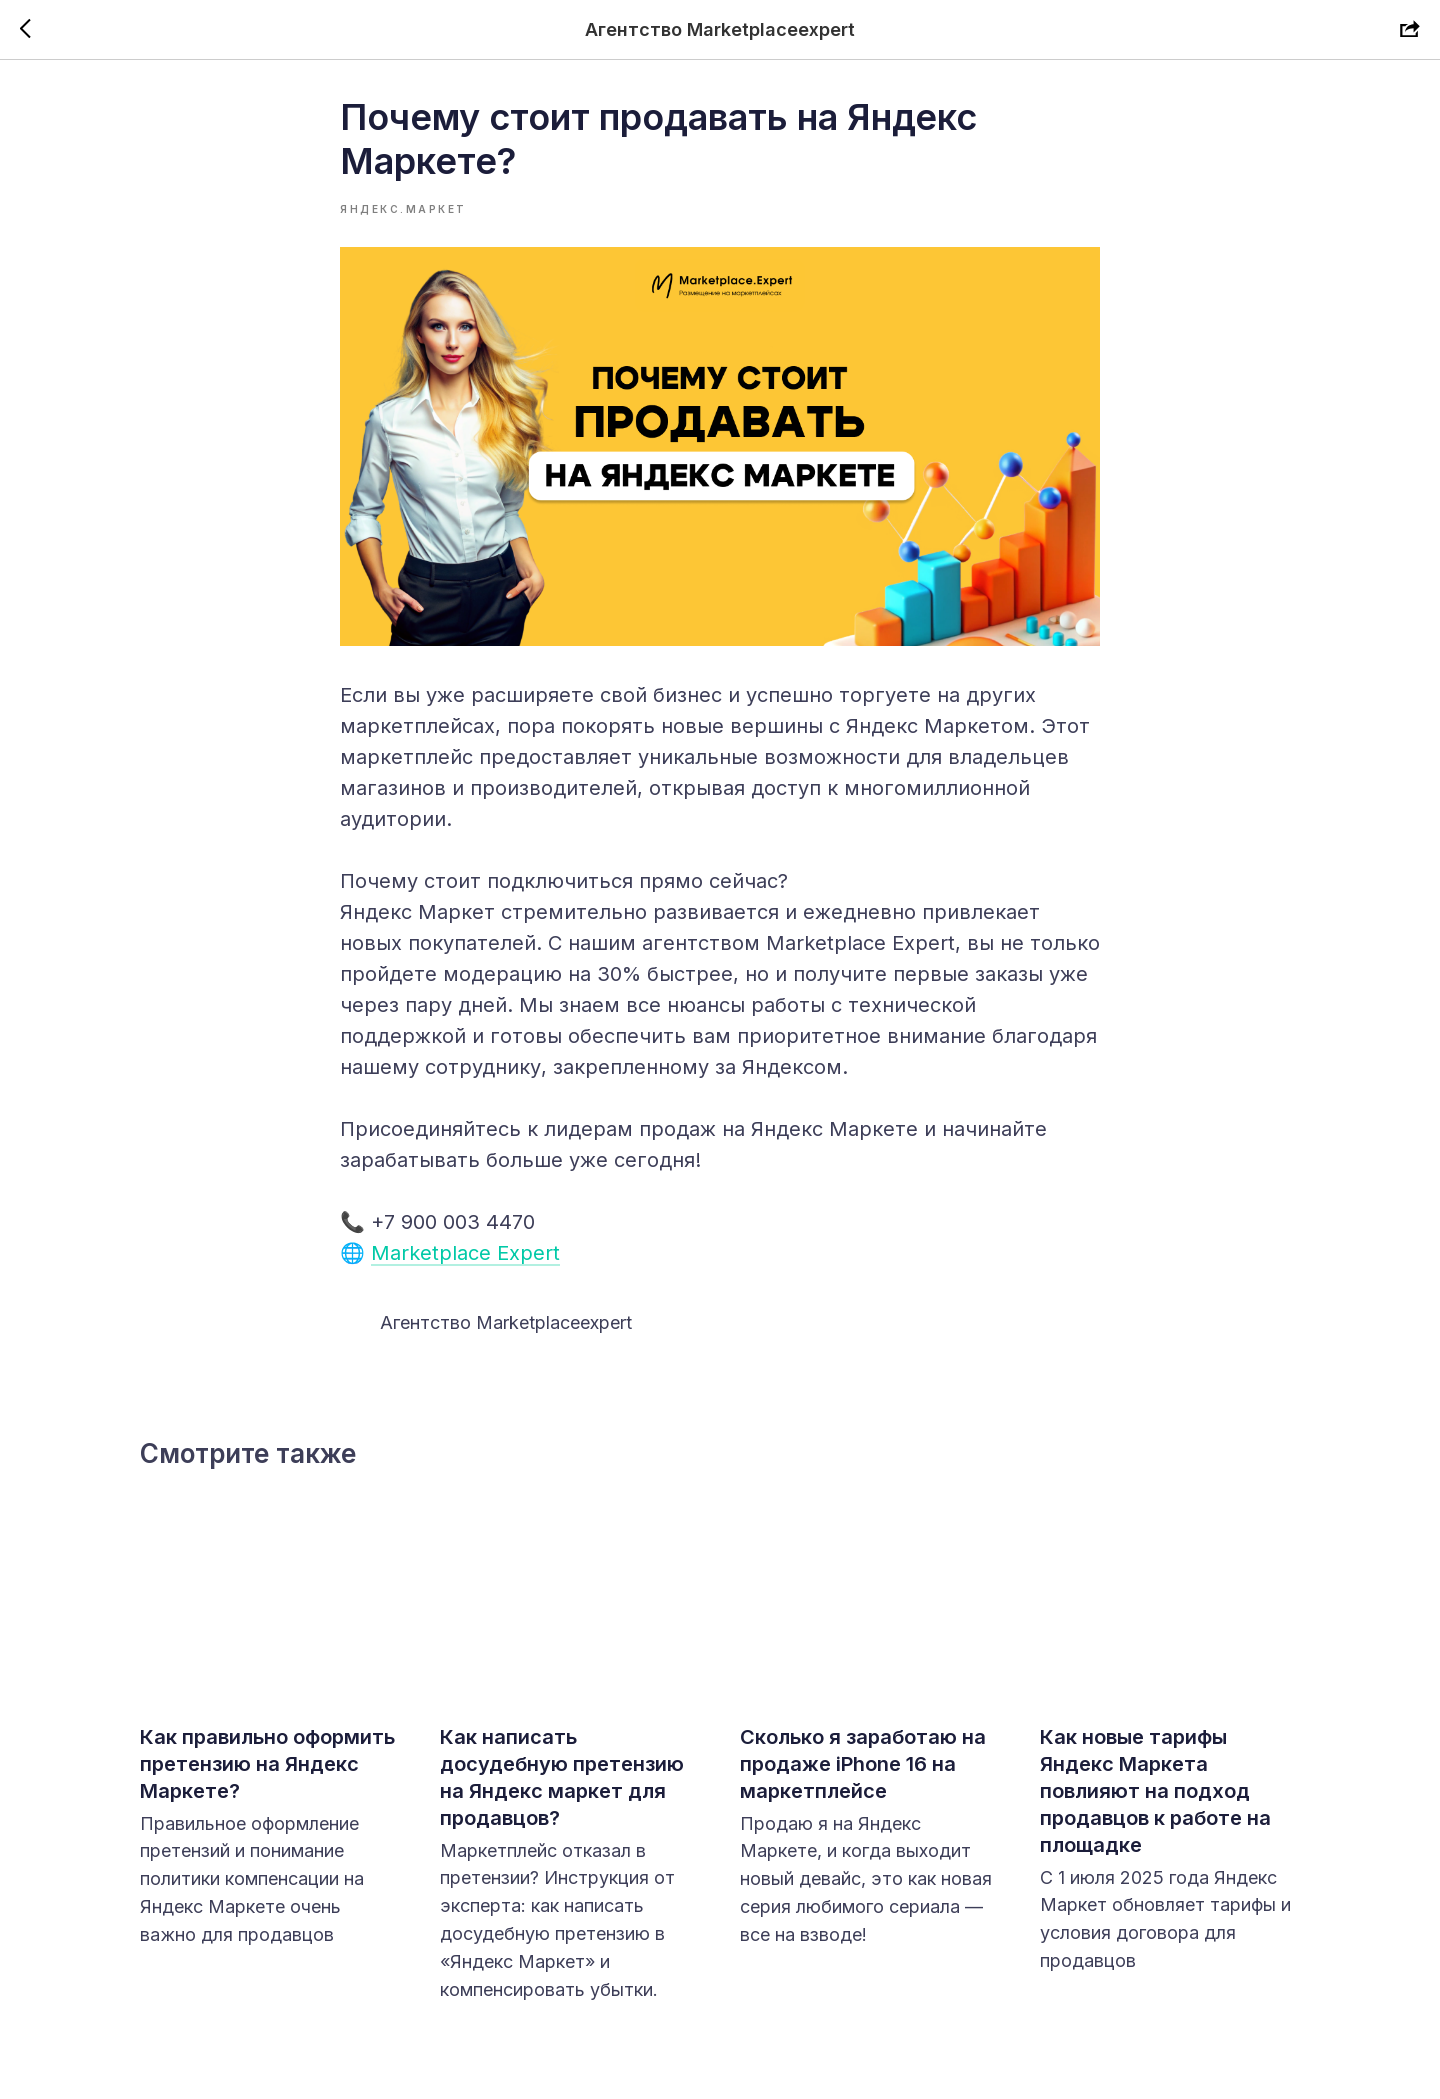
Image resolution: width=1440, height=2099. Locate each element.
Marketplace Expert (465, 1253)
